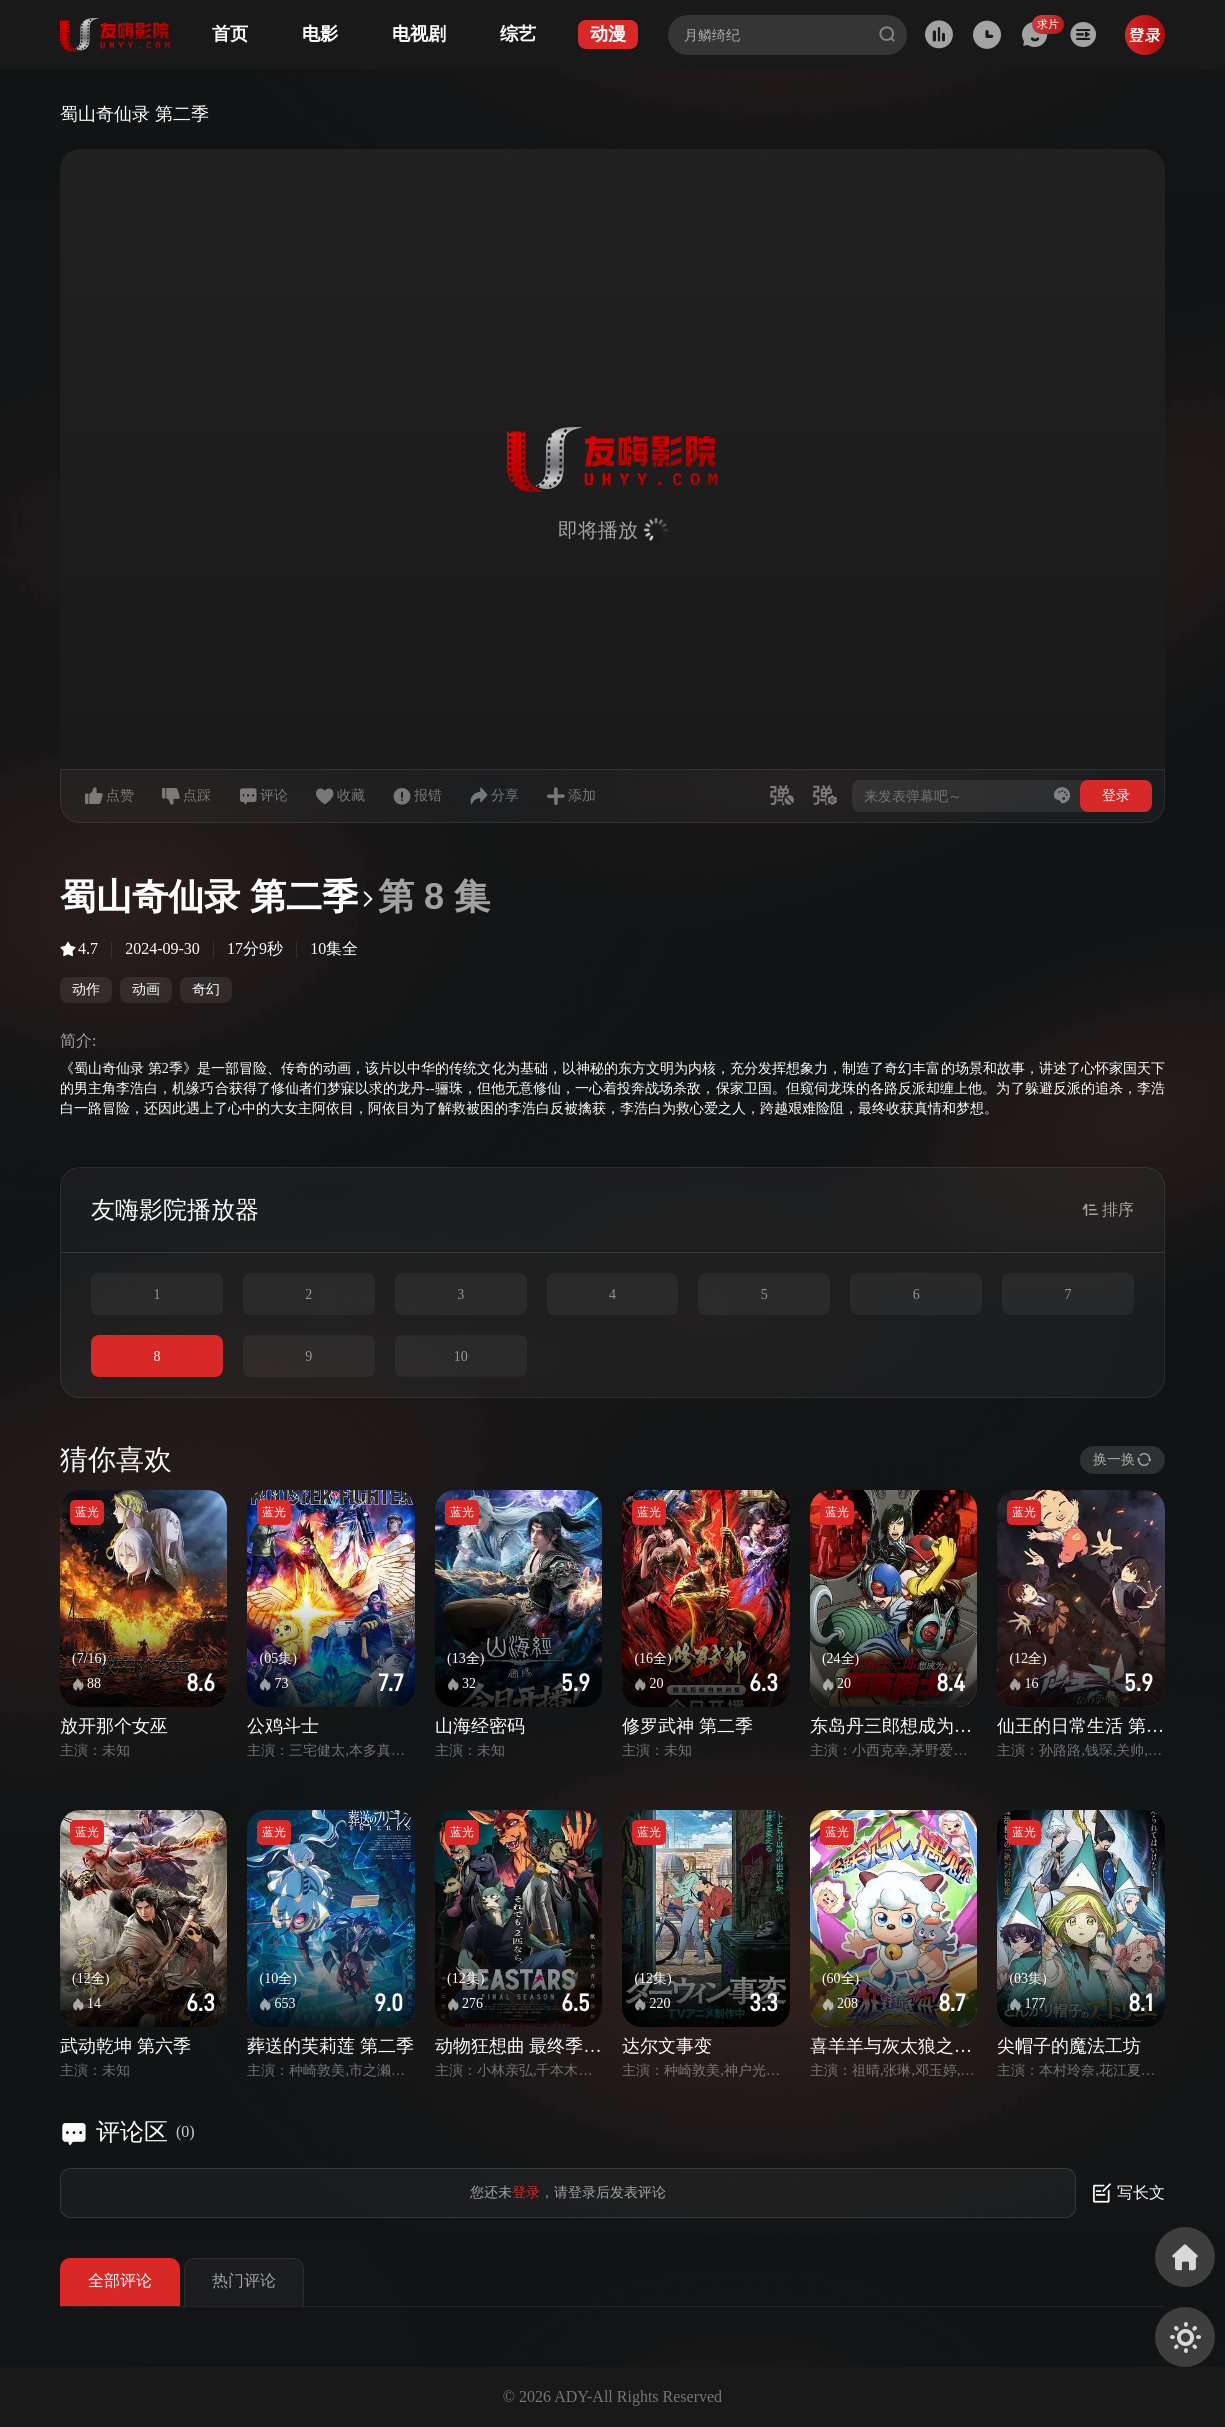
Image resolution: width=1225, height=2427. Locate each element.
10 (461, 1356)
